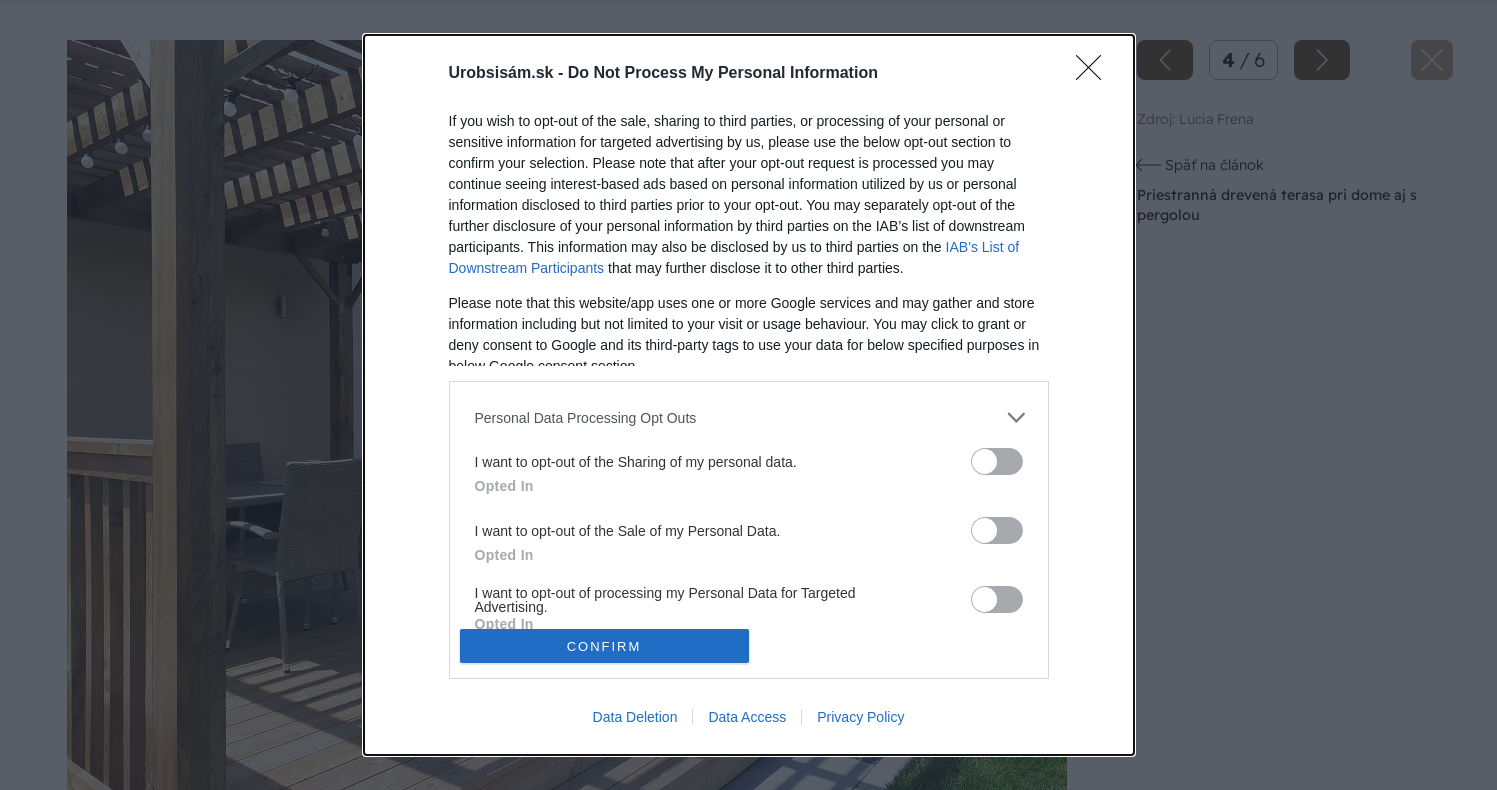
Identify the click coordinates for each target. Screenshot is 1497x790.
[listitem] (749, 417)
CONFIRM (604, 645)
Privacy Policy (860, 717)
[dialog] (749, 395)
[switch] (997, 461)
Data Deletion (635, 717)
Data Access (747, 717)
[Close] (1095, 74)
